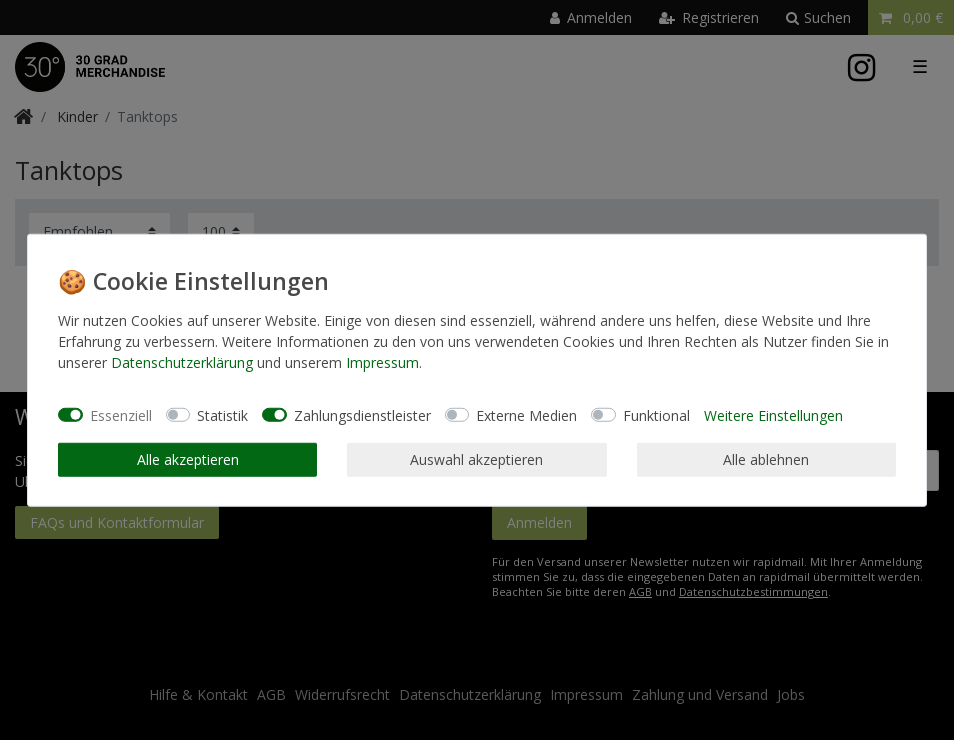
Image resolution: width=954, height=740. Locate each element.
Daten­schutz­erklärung (182, 362)
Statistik (222, 414)
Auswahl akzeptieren (476, 459)
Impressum (382, 362)
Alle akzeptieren (188, 459)
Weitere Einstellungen (773, 414)
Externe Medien (526, 414)
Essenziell (121, 414)
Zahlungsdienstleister (362, 414)
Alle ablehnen (766, 459)
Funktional (656, 414)
